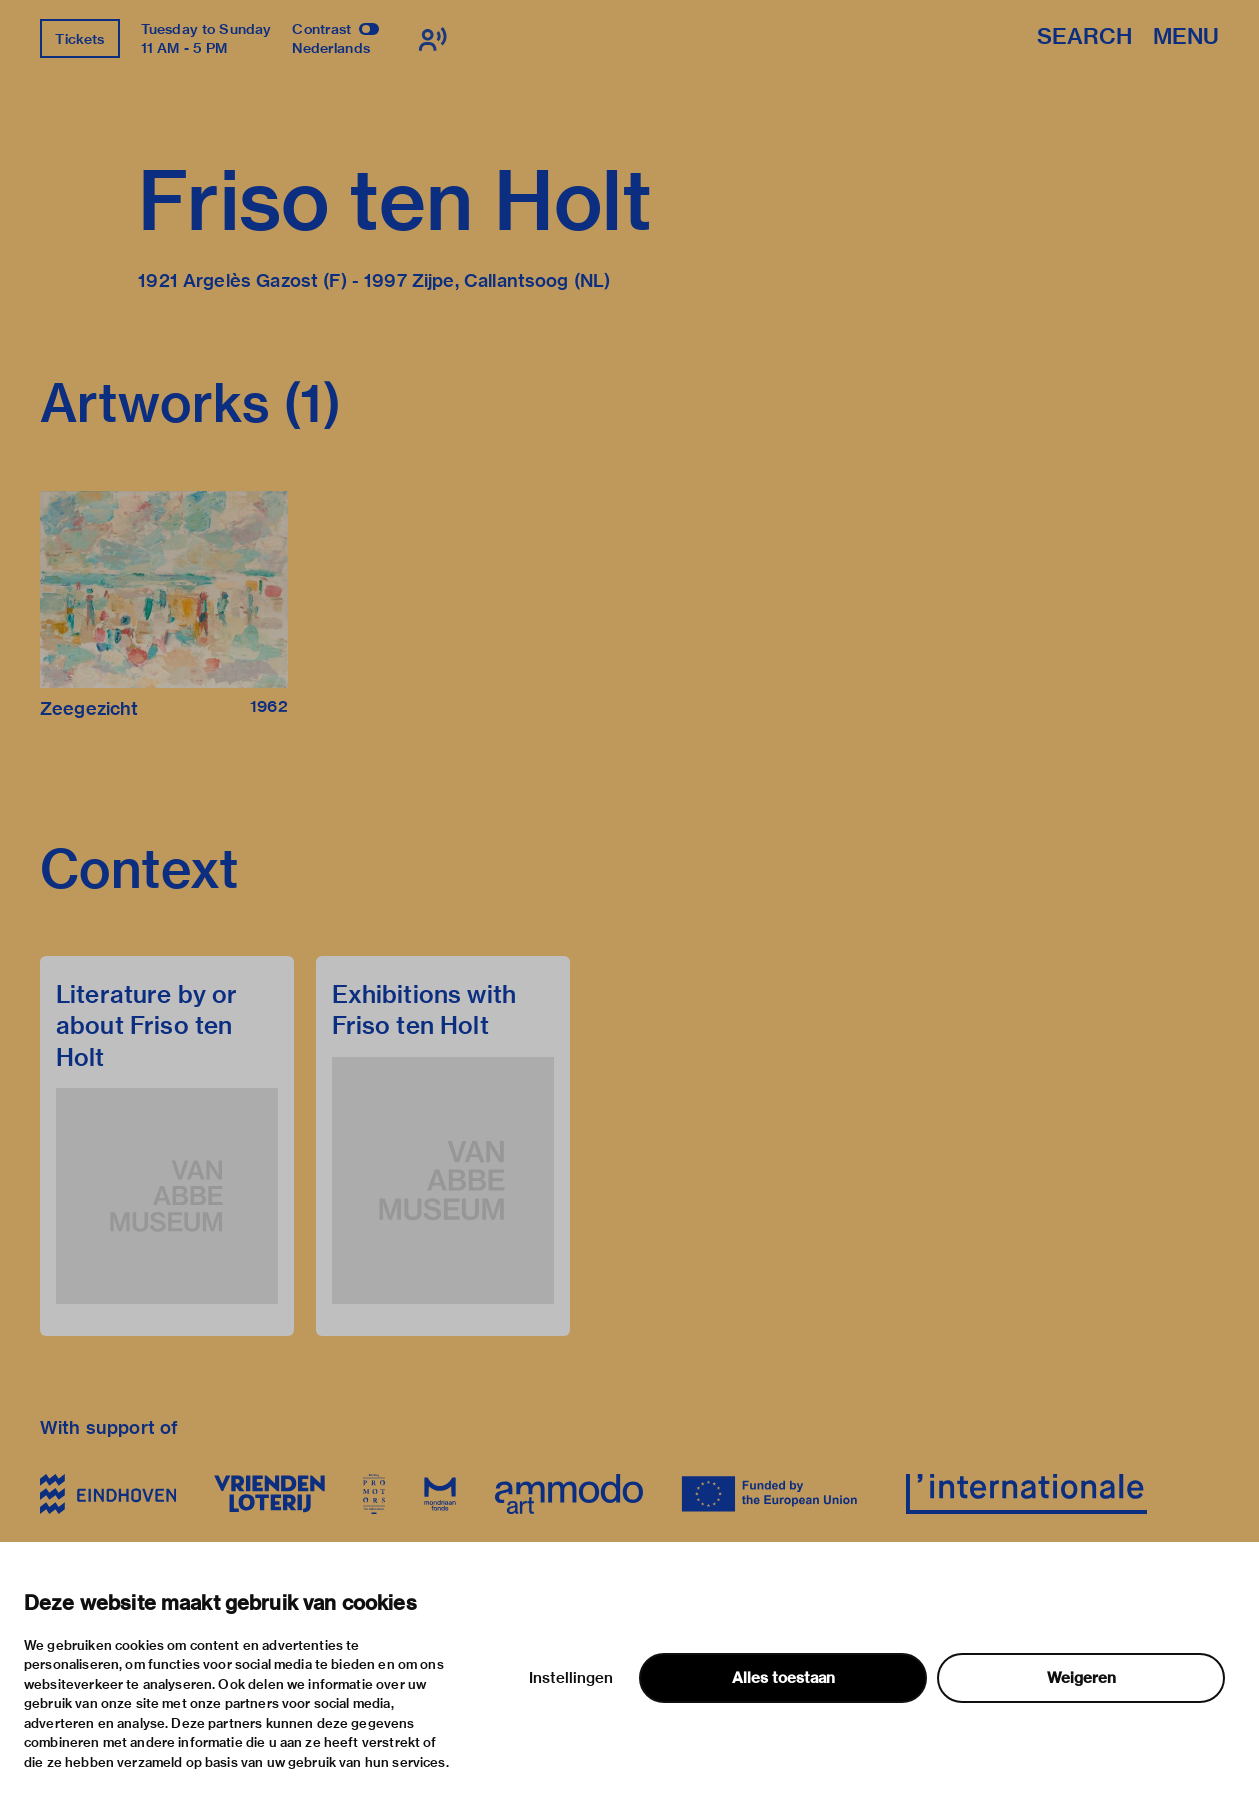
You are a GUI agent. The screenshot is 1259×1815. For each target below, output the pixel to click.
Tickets (79, 39)
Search (1084, 37)
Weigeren (1081, 1678)
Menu (1186, 37)
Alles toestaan (783, 1678)
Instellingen (571, 1678)
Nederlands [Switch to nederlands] (331, 48)
